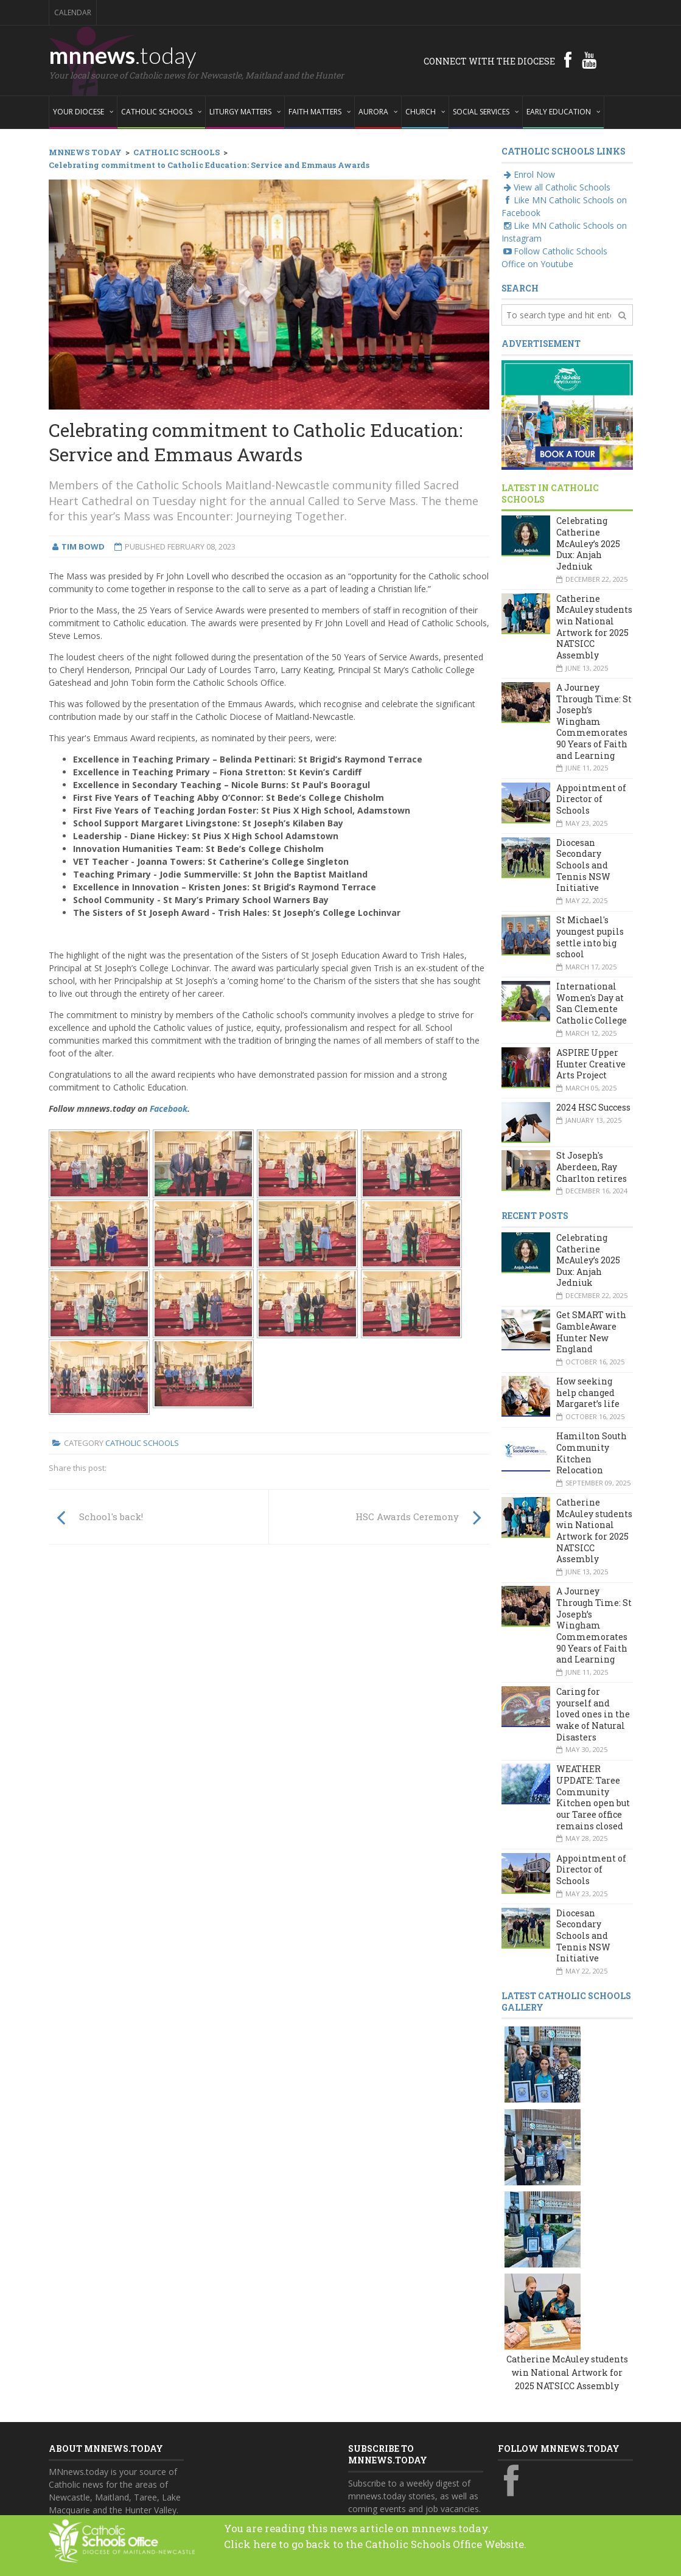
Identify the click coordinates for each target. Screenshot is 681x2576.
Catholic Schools (142, 1442)
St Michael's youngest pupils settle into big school (590, 937)
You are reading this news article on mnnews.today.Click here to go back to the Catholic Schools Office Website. (401, 2535)
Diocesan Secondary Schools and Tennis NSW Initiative (583, 865)
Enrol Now (528, 174)
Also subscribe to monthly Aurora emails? (414, 2455)
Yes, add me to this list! (406, 2479)
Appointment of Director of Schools (591, 799)
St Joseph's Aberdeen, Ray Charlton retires (591, 1167)
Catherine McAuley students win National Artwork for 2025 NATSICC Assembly (594, 627)
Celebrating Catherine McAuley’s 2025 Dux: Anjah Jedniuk (588, 543)
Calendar (72, 12)
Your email (369, 2402)
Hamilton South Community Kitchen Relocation (591, 1453)
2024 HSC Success (593, 1107)
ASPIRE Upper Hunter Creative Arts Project (591, 1064)
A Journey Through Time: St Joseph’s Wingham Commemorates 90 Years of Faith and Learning (594, 721)
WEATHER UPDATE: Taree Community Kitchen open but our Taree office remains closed (593, 1797)
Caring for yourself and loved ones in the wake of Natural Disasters (593, 1714)
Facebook (168, 1108)
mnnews (123, 55)
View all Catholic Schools (555, 187)
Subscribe (374, 2504)
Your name (369, 2355)
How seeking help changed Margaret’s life (588, 1392)
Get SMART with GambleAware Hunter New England (591, 1332)
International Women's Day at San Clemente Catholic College (591, 1003)
